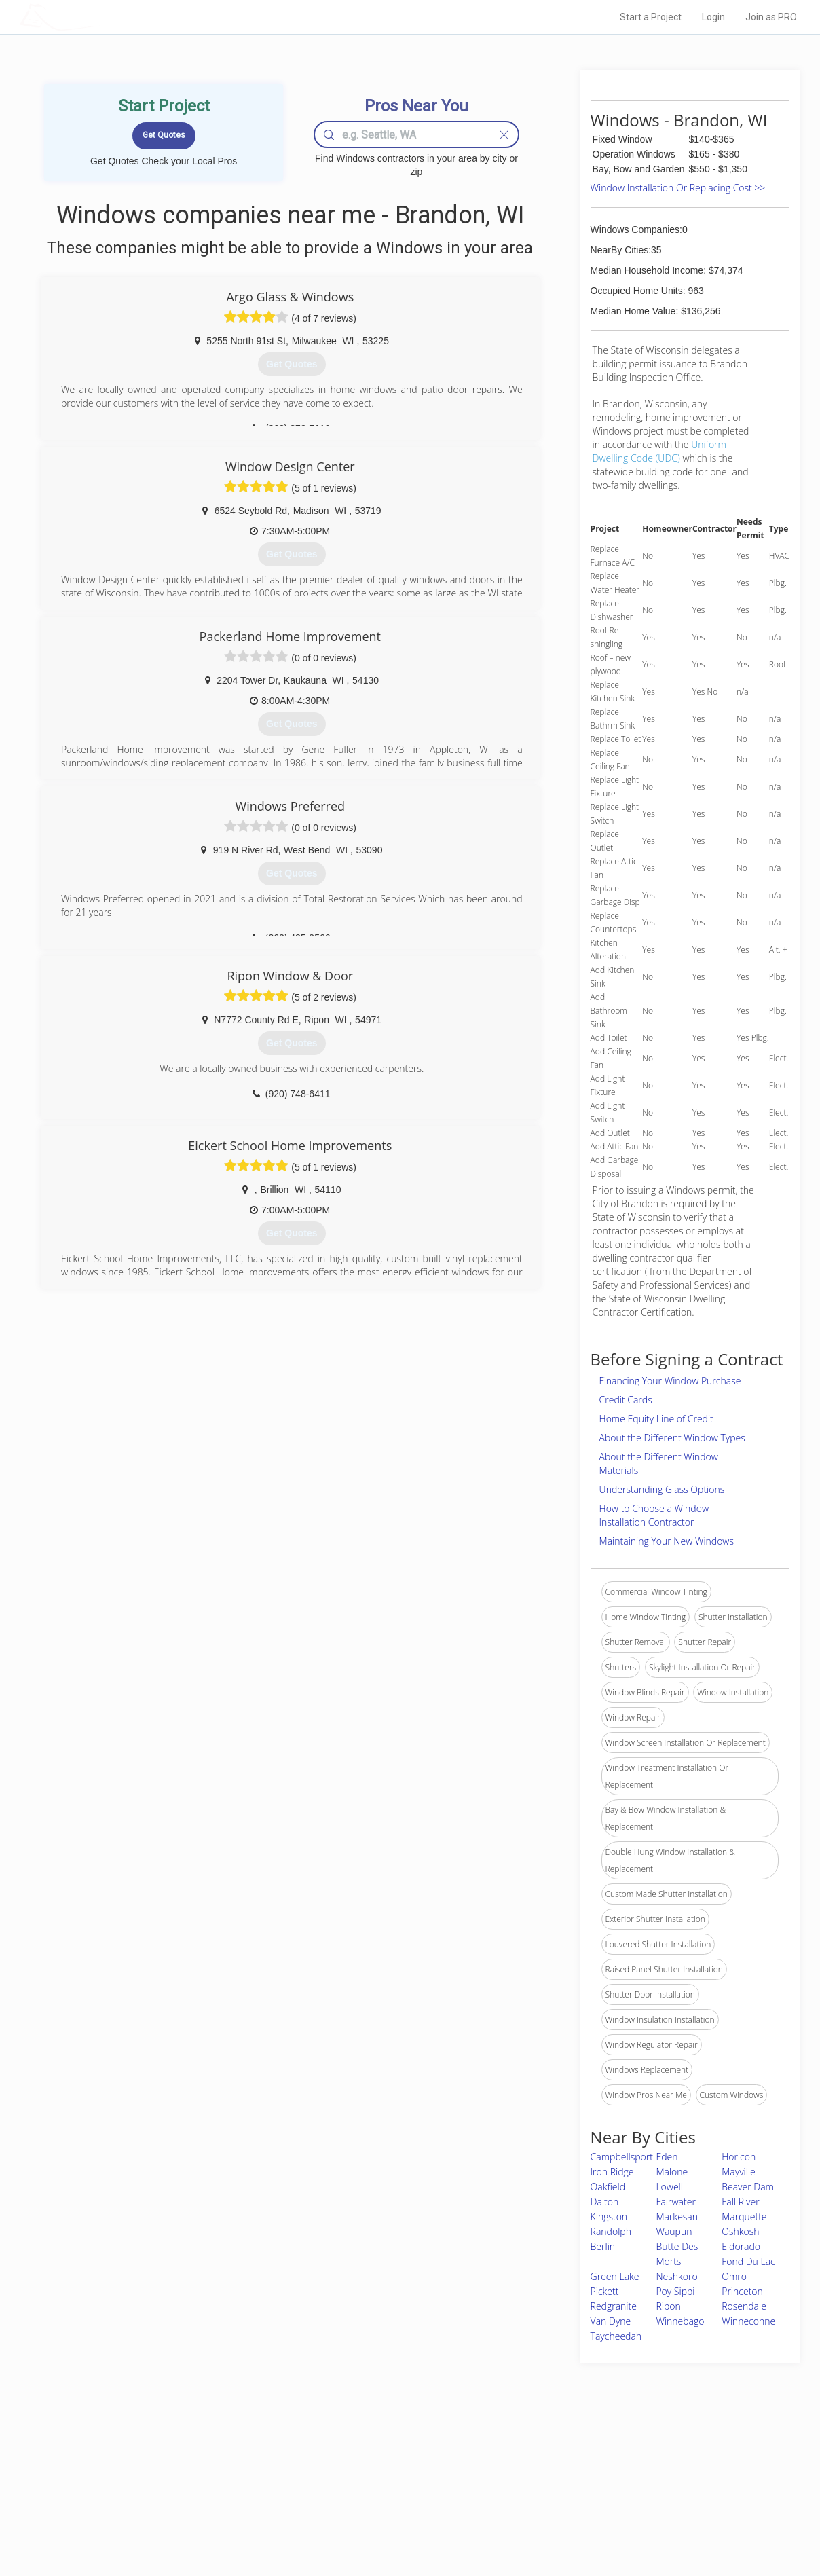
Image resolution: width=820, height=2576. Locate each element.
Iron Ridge (612, 2171)
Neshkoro (676, 2276)
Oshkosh (740, 2231)
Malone (672, 2171)
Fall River (740, 2201)
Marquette (744, 2216)
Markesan (677, 2216)
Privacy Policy (592, 2476)
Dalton (605, 2201)
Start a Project (651, 17)
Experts (354, 2476)
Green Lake (615, 2276)
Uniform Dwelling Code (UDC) (659, 451)
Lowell (669, 2186)
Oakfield (608, 2186)
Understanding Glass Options (662, 1489)
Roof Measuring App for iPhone (397, 2506)
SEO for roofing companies (617, 2522)
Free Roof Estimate (187, 2506)
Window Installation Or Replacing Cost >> (678, 187)
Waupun (674, 2231)
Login (713, 17)
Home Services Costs (192, 2461)
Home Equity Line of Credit (656, 1418)
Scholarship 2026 (599, 2461)
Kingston (609, 2216)
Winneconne (748, 2321)
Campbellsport (622, 2156)
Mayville (739, 2171)
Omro (734, 2276)
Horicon (739, 2156)
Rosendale (744, 2306)
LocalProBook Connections (618, 2506)
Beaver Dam (748, 2186)
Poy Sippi (675, 2291)
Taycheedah (616, 2336)
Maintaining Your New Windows (666, 1540)
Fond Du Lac (748, 2261)
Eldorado (741, 2246)
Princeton (742, 2291)
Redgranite (614, 2306)
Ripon (668, 2306)
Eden (666, 2156)
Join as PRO (771, 17)
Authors (582, 2492)
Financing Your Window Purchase (670, 1380)
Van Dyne (611, 2321)
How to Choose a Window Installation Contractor (654, 1515)
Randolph (611, 2231)
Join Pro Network (371, 2461)
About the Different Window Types (672, 1437)
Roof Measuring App (377, 2492)
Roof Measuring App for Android (399, 2522)
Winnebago (680, 2321)
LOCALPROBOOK (98, 17)
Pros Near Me (176, 2476)
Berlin (603, 2246)
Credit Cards (625, 1399)
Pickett (605, 2291)
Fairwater (675, 2201)
